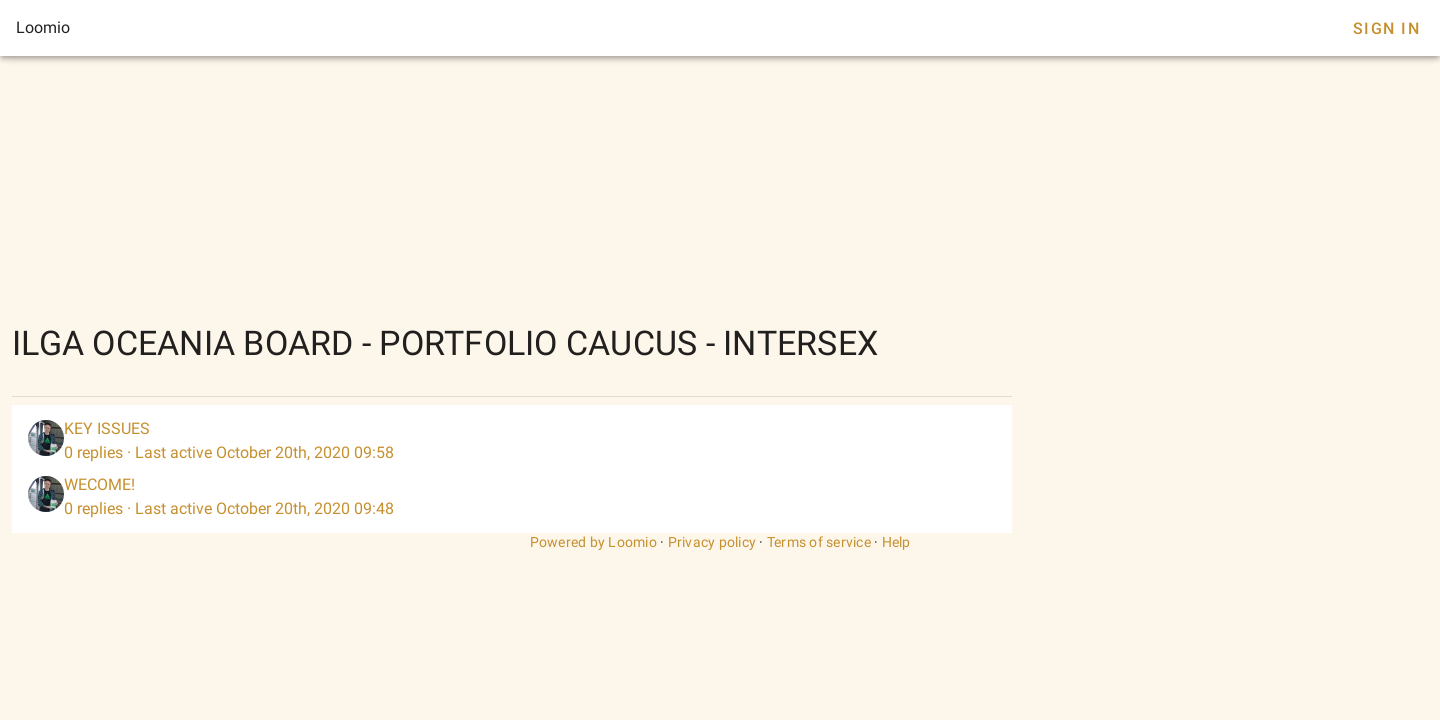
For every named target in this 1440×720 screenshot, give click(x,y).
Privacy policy (712, 542)
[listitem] (512, 441)
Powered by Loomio (593, 542)
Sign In (1386, 28)
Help (896, 542)
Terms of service (819, 542)
